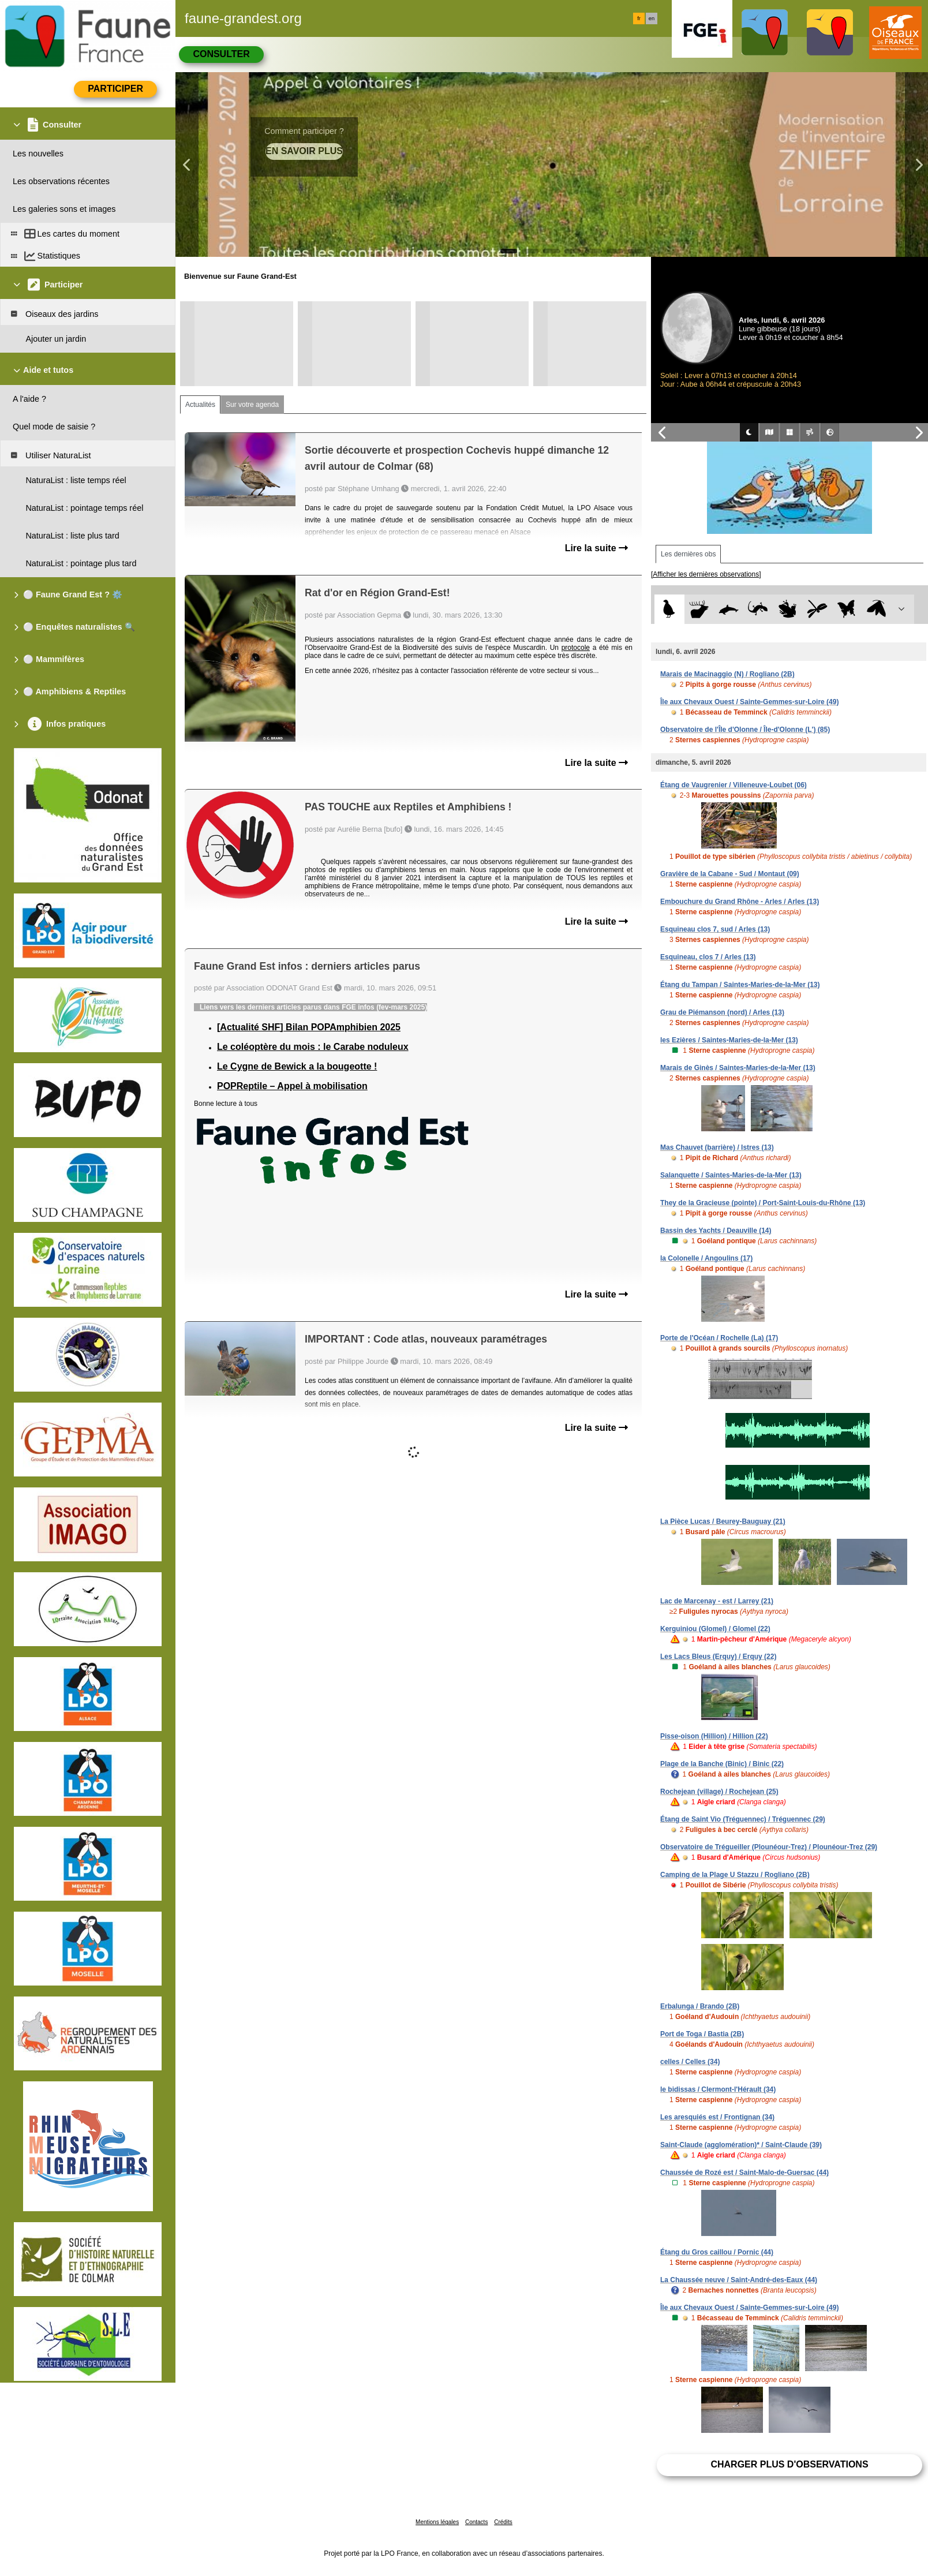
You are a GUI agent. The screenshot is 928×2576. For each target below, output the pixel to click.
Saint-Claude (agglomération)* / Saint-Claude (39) (741, 2145)
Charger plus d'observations (789, 2464)
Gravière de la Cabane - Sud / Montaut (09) (729, 874)
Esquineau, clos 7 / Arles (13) (708, 957)
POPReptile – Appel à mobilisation (292, 1086)
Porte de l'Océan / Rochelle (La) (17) (719, 1338)
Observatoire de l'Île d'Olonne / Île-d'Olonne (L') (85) (745, 730)
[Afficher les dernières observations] (706, 574)
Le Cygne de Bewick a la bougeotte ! (297, 1066)
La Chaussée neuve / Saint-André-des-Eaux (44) (738, 2280)
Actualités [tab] (200, 405)
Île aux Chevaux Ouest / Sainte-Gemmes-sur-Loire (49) (749, 702)
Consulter (221, 54)
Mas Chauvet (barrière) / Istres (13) (717, 1147)
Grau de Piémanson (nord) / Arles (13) (722, 1012)
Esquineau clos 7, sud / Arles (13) (715, 929)
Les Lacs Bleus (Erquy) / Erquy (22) (718, 1656)
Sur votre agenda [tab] (252, 405)
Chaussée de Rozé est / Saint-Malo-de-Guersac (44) (744, 2173)
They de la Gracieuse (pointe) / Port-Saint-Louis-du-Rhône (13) (762, 1203)
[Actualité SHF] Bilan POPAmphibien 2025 (309, 1027)
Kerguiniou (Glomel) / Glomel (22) (715, 1629)
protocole (576, 648)
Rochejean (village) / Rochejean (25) (719, 1792)
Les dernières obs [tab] (688, 554)
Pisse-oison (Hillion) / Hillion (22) (714, 1736)
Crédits (503, 2522)
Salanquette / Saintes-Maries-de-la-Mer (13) (731, 1175)
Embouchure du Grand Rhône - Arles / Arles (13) (739, 902)
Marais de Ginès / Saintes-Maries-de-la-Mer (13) (737, 1068)
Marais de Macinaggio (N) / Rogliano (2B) (727, 674)
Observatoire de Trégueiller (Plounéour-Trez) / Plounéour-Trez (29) (768, 1847)
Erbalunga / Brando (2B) (699, 2006)
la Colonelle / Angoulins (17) (706, 1258)
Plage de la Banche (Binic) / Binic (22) (722, 1764)
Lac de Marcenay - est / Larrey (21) (716, 1601)
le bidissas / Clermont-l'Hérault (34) (718, 2089)
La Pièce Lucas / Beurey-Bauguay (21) (722, 1521)
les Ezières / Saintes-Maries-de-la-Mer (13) (729, 1040)
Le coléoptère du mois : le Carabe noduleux (313, 1047)
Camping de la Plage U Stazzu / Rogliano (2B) (735, 1875)
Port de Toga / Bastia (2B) (702, 2034)
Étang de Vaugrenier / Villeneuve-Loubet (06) (733, 785)
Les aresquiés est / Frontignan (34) (717, 2117)
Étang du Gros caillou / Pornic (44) (716, 2252)
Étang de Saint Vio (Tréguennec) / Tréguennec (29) (742, 1819)
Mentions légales (437, 2522)
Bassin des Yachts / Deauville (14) (716, 1231)
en (651, 18)
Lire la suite (596, 548)
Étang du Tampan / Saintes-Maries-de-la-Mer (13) (740, 985)
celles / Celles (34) (690, 2062)
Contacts (476, 2522)
